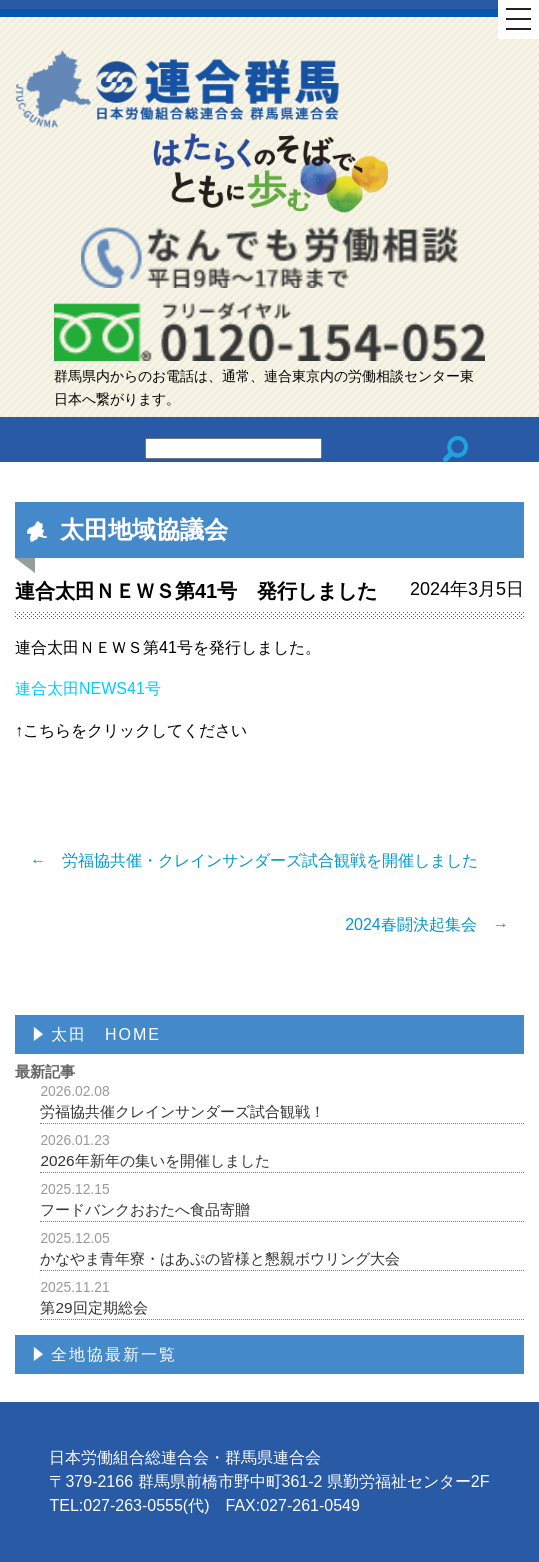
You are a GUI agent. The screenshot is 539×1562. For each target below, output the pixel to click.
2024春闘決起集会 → (427, 924)
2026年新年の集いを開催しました (282, 1150)
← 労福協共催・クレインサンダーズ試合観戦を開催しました (254, 860)
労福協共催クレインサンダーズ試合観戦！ (282, 1101)
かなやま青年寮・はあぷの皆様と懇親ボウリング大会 (282, 1248)
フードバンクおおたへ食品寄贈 (282, 1199)
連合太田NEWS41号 (88, 688)
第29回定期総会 (282, 1297)
